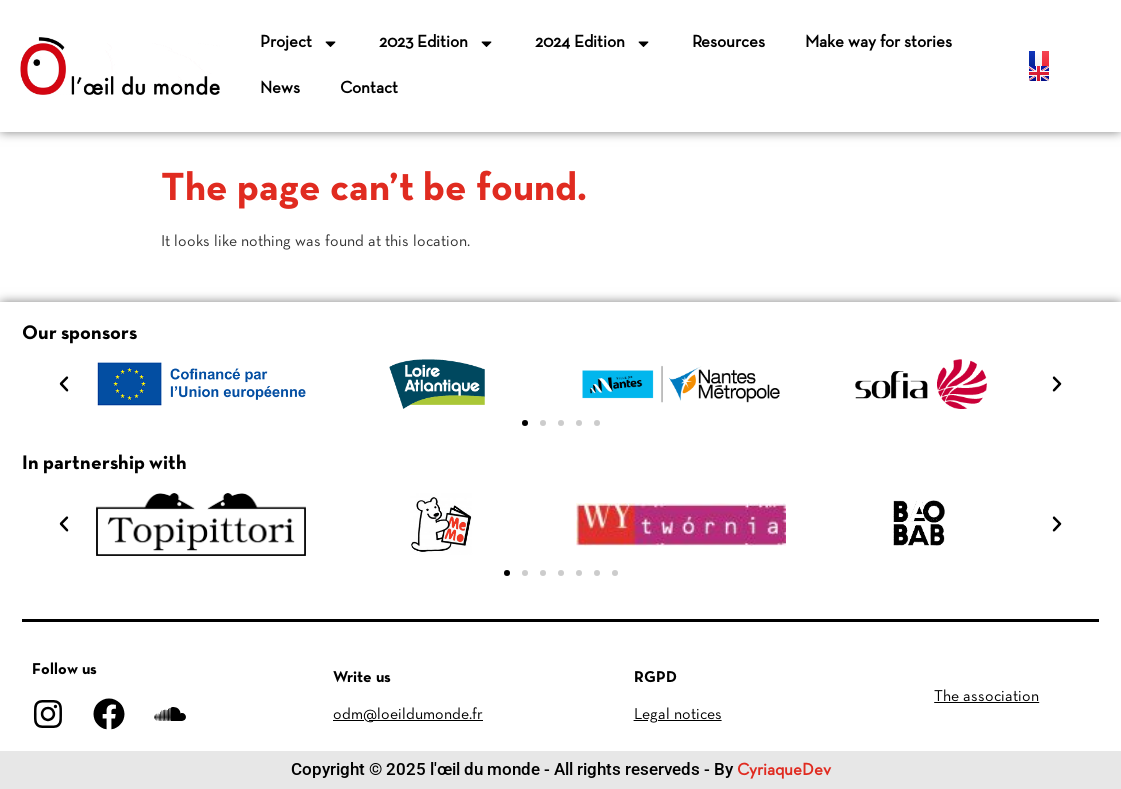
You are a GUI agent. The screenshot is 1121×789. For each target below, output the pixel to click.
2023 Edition (437, 43)
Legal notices (678, 715)
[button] (64, 384)
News (280, 88)
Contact (369, 88)
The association (986, 697)
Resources (728, 42)
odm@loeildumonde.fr (408, 715)
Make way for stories (878, 42)
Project (299, 43)
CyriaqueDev (784, 770)
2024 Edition (593, 43)
